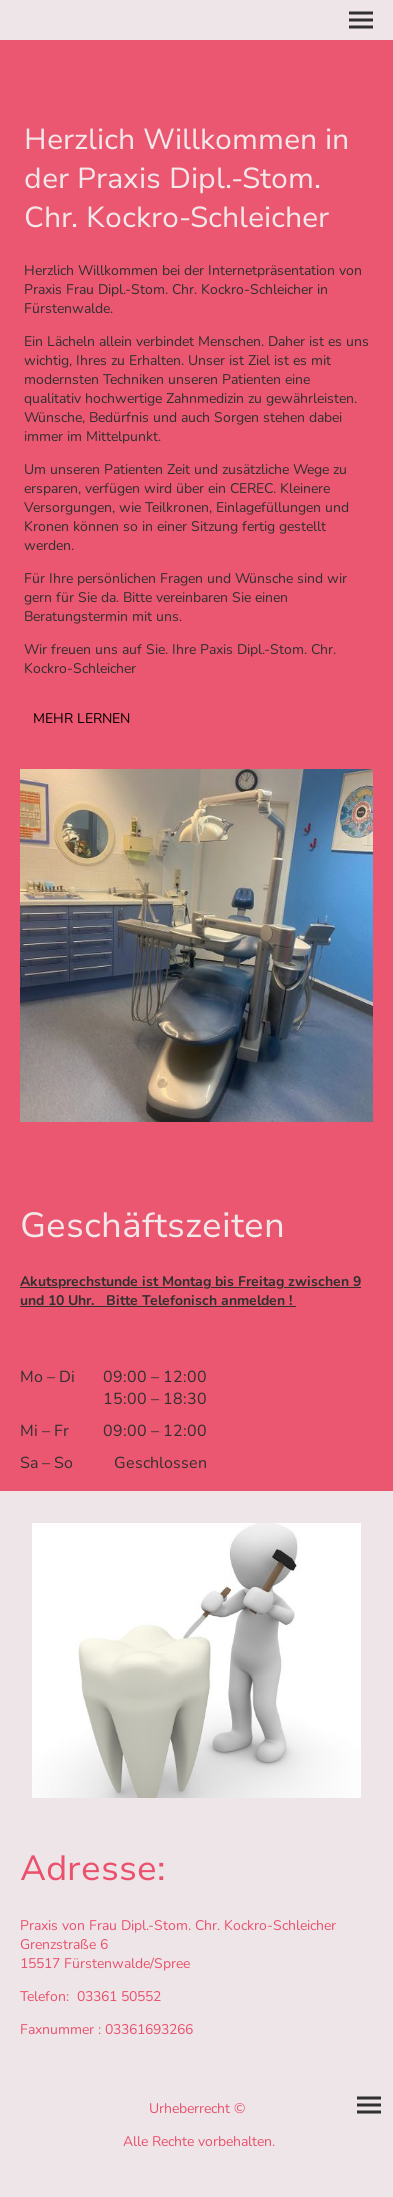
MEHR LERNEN (81, 718)
